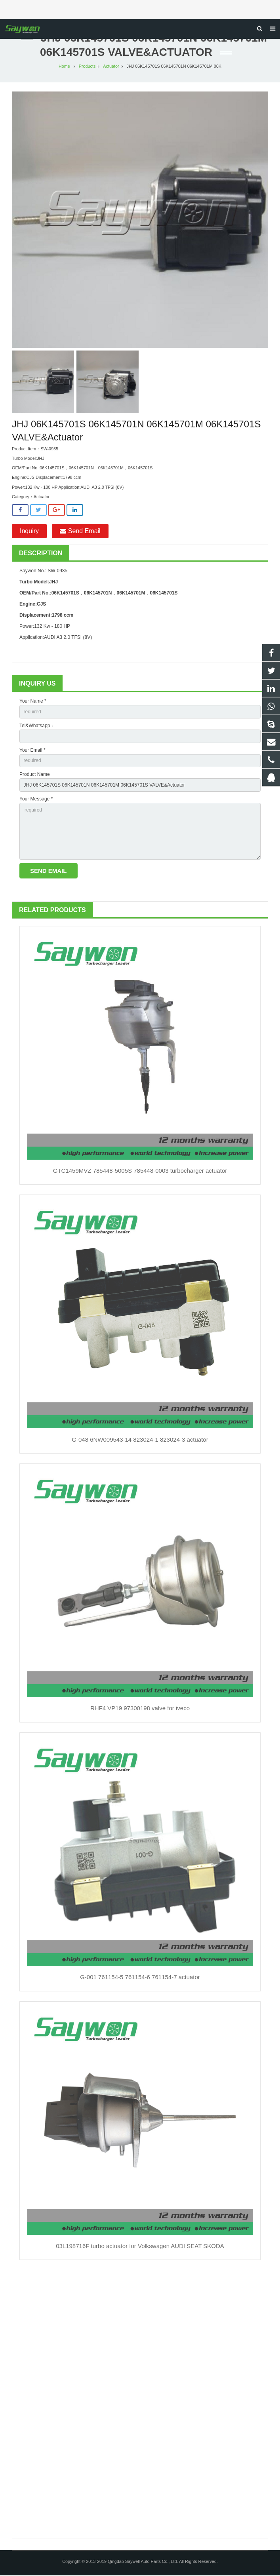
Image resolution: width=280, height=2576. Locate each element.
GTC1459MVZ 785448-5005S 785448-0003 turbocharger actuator (140, 1171)
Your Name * (32, 702)
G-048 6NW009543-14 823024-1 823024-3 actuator (140, 1440)
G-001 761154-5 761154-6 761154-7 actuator (140, 1977)
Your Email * (32, 751)
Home (64, 67)
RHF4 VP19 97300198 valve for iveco (140, 1708)
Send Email (80, 531)
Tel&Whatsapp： (37, 726)
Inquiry (29, 531)
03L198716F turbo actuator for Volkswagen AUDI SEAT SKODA (140, 2246)
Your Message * (36, 799)
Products (87, 67)
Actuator (111, 67)
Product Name (34, 775)
